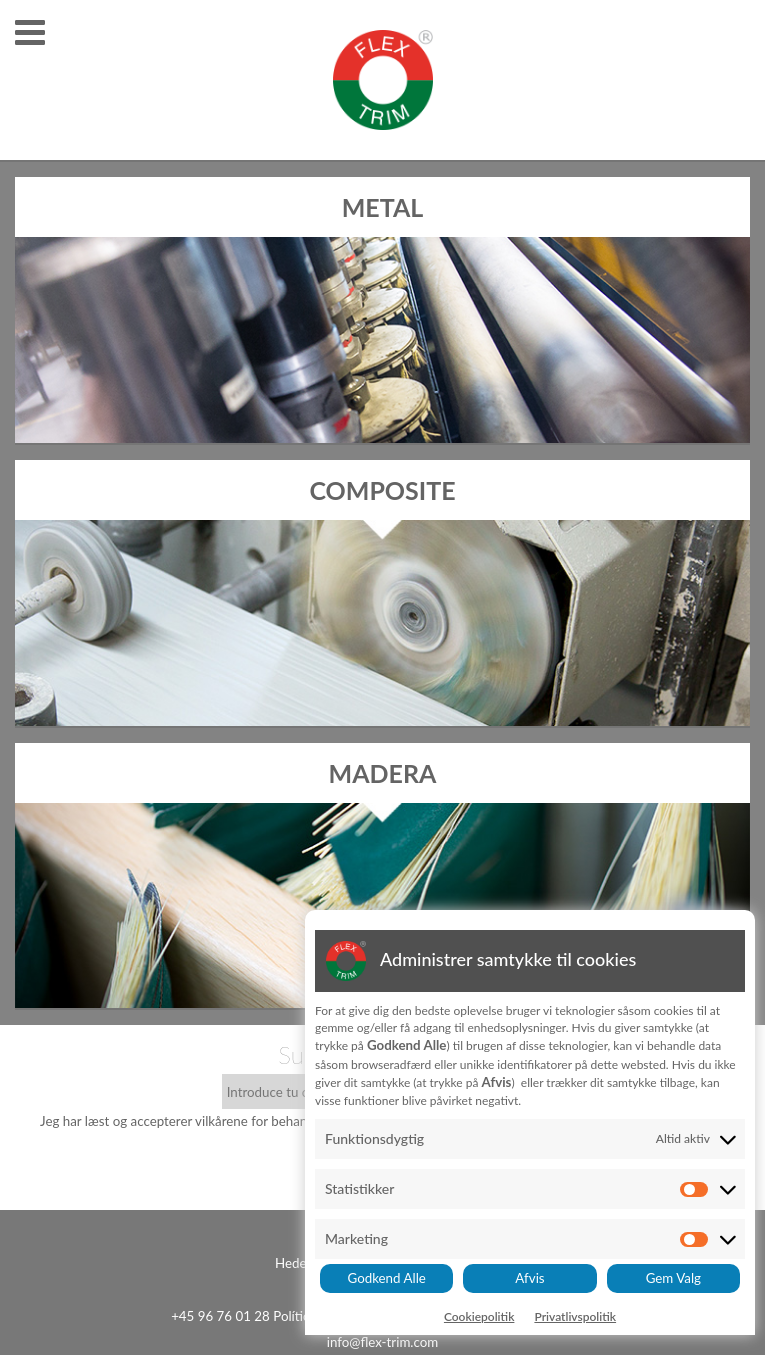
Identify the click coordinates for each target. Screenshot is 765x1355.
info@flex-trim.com (383, 1342)
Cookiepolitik (479, 1316)
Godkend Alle (387, 1278)
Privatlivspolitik (575, 1316)
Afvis (529, 1278)
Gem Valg (673, 1278)
